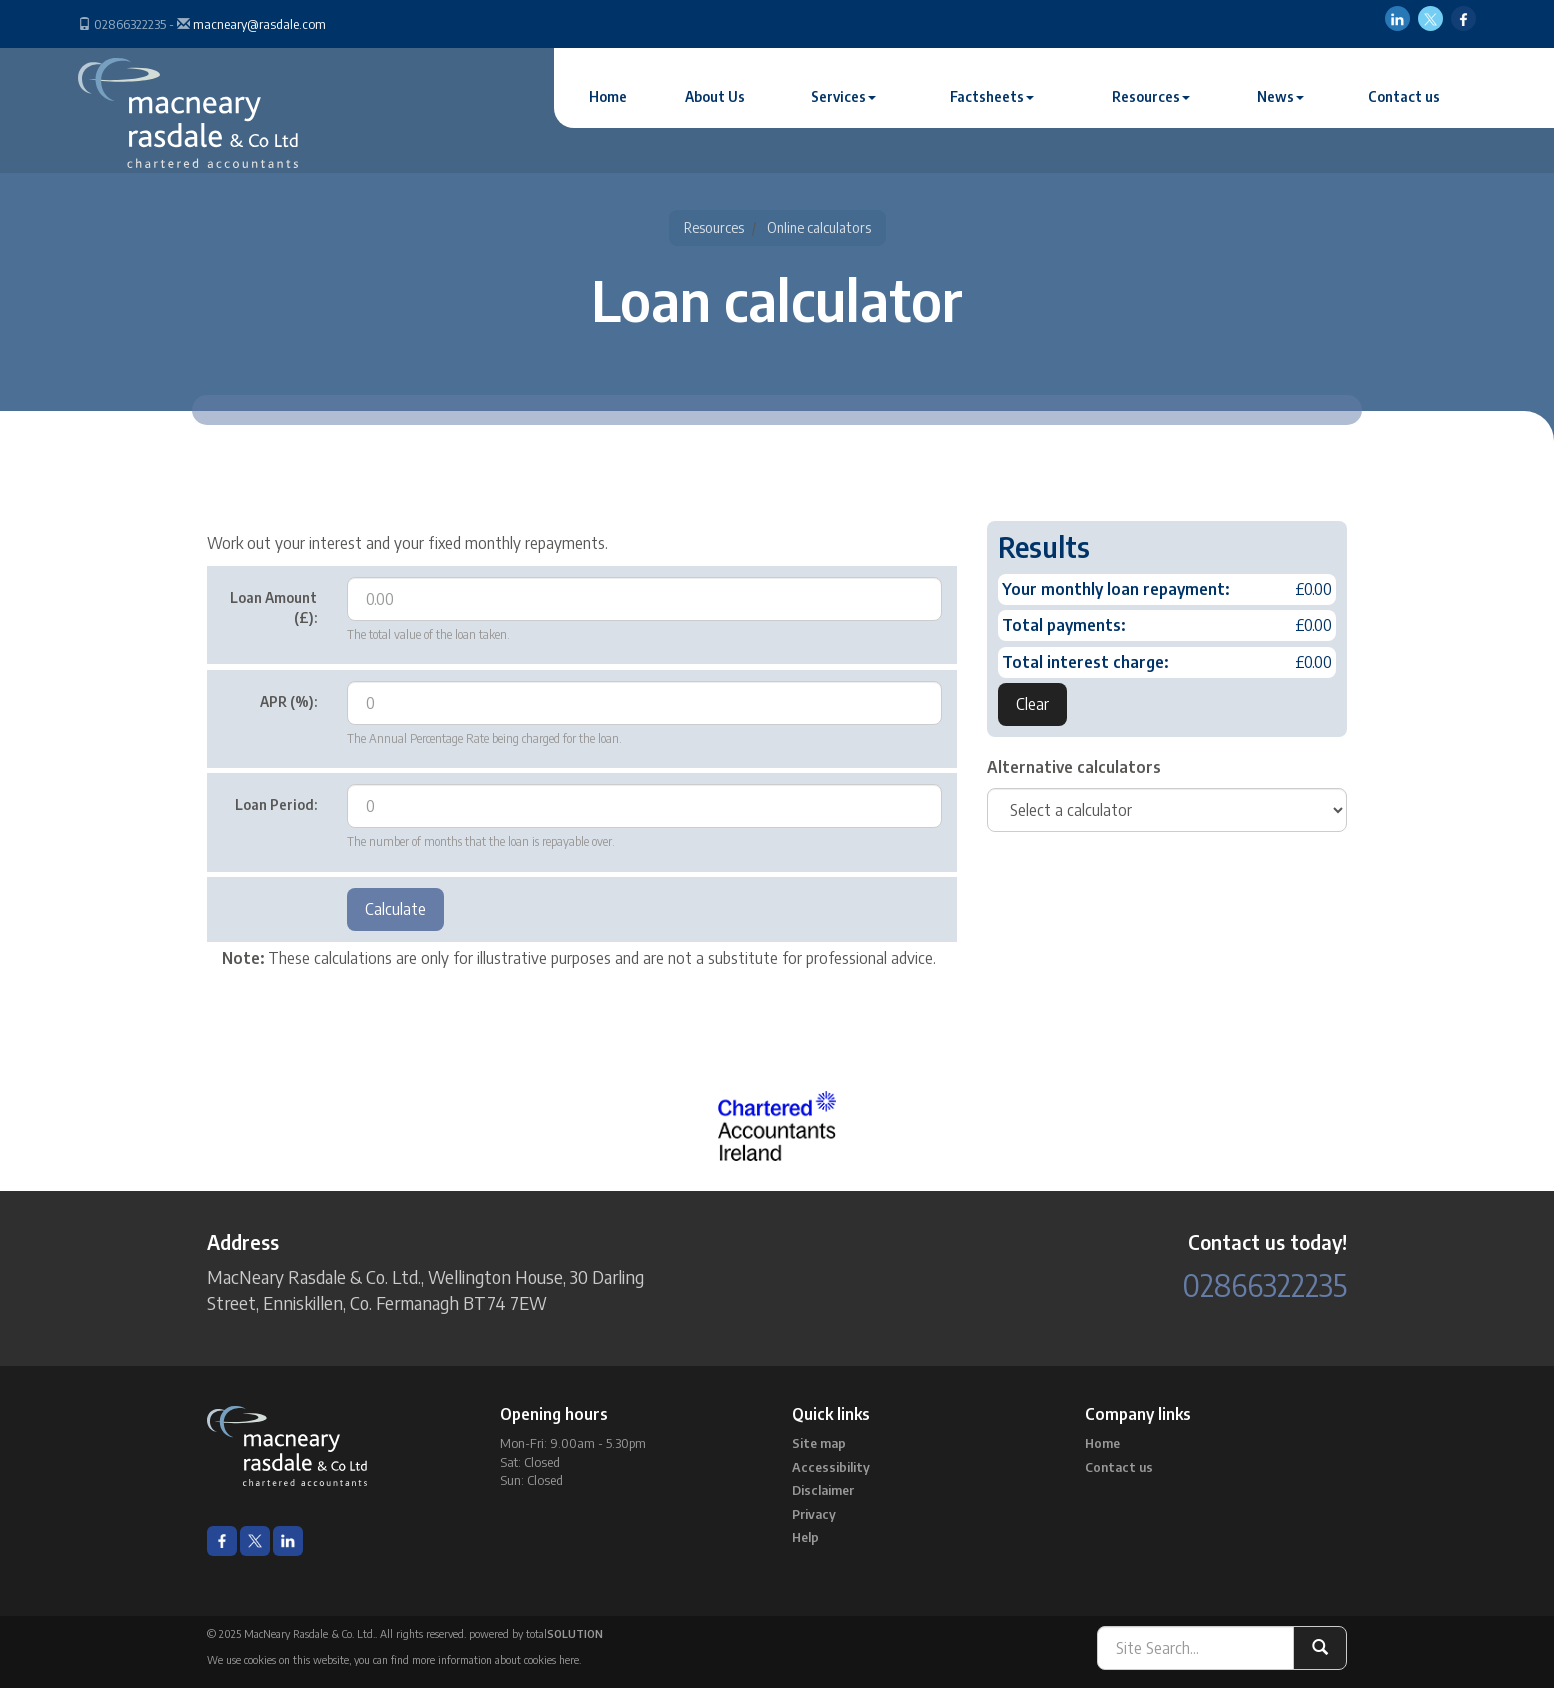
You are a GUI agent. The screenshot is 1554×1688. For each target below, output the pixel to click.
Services (843, 96)
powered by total (536, 1633)
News (1280, 96)
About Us (715, 96)
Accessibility (831, 1467)
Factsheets (992, 96)
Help (805, 1537)
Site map (819, 1443)
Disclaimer (823, 1490)
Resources (1151, 96)
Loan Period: (276, 804)
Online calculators (819, 227)
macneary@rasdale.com (259, 24)
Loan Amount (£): (273, 607)
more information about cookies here (495, 1659)
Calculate (395, 909)
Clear (1032, 704)
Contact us (1404, 96)
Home (608, 96)
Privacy (814, 1514)
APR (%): (288, 701)
